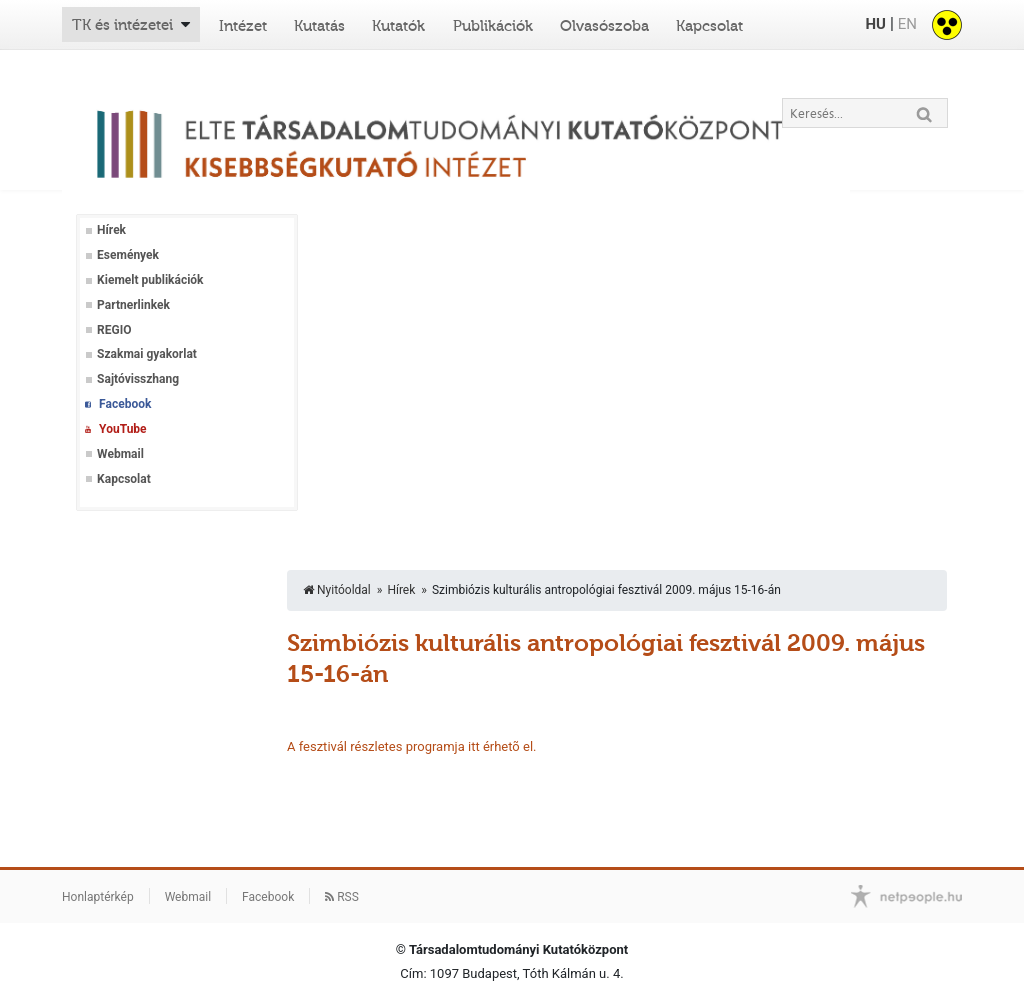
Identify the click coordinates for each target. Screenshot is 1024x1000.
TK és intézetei (122, 25)
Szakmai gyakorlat (147, 354)
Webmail (120, 454)
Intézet (243, 26)
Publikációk (493, 26)
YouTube (123, 429)
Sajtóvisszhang (138, 379)
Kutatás (319, 26)
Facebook (125, 404)
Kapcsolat (709, 26)
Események (128, 255)
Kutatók (398, 26)
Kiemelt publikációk (150, 280)
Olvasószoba (604, 26)
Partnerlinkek (133, 305)
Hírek (111, 230)
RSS (342, 897)
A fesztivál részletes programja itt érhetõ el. (411, 746)
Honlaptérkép (98, 897)
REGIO (114, 330)
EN (907, 24)
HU (875, 24)
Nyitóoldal (337, 590)
